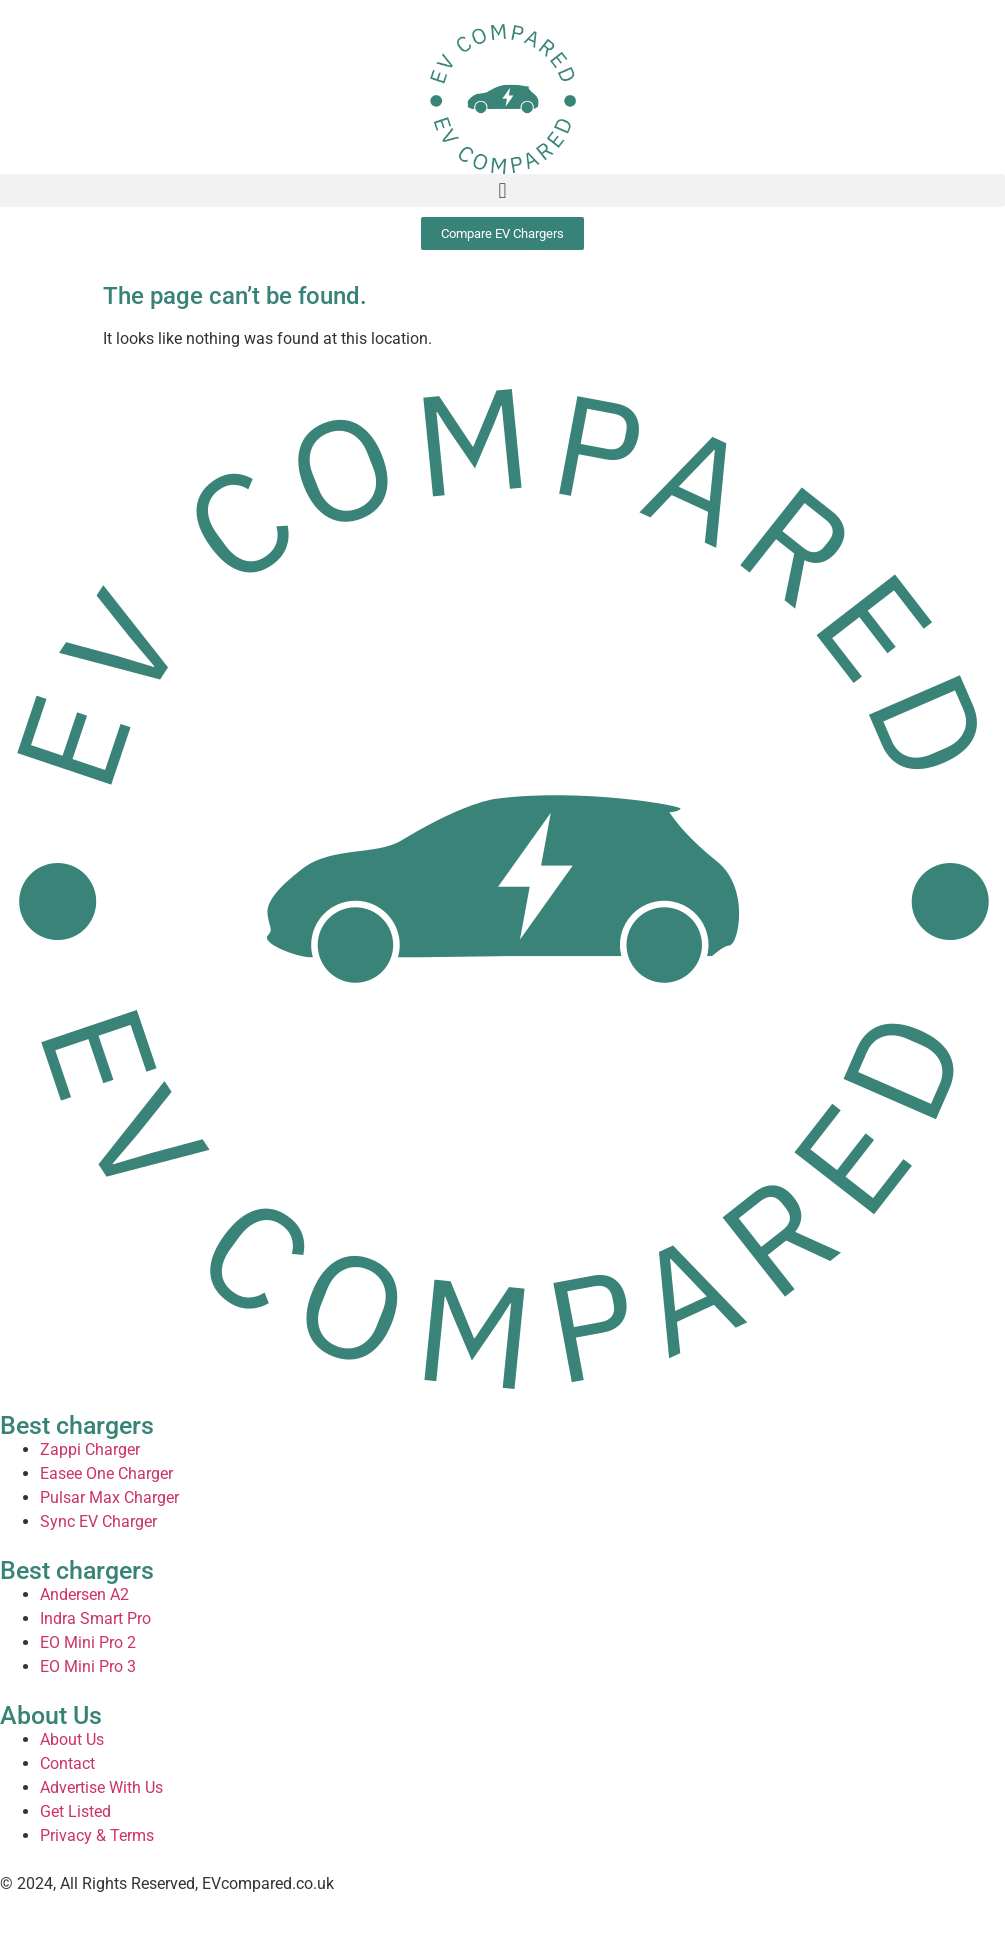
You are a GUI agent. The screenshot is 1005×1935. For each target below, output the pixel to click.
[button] (502, 190)
